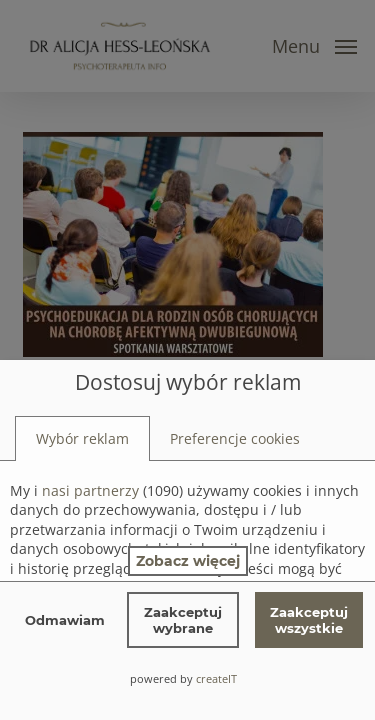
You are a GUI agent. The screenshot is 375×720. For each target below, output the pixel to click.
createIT (216, 678)
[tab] (82, 439)
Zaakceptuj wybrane (183, 620)
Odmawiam (65, 620)
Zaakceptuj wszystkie (309, 620)
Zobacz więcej (188, 561)
